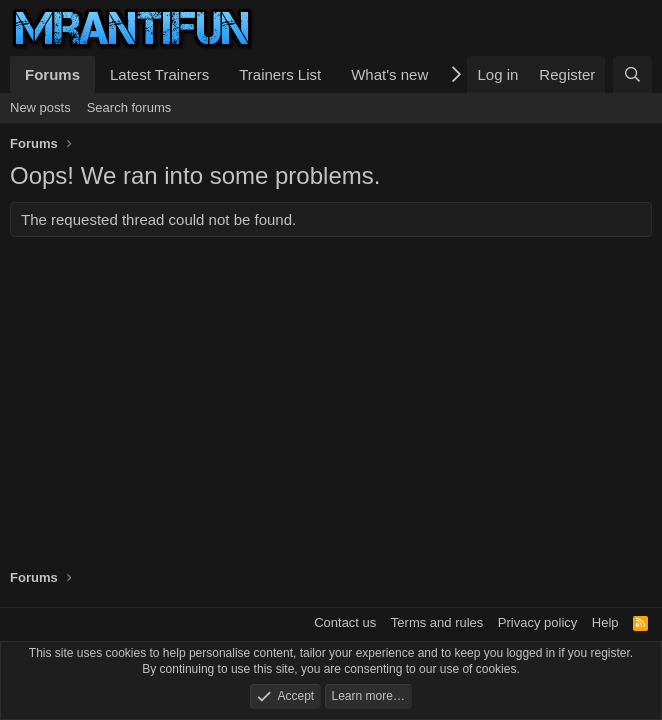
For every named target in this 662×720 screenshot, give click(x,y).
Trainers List (280, 74)
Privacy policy (537, 622)
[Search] (632, 74)
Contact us (345, 622)
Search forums (129, 107)
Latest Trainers (159, 74)
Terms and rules (437, 622)
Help (605, 622)
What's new (389, 74)
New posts (40, 107)
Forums (52, 74)
